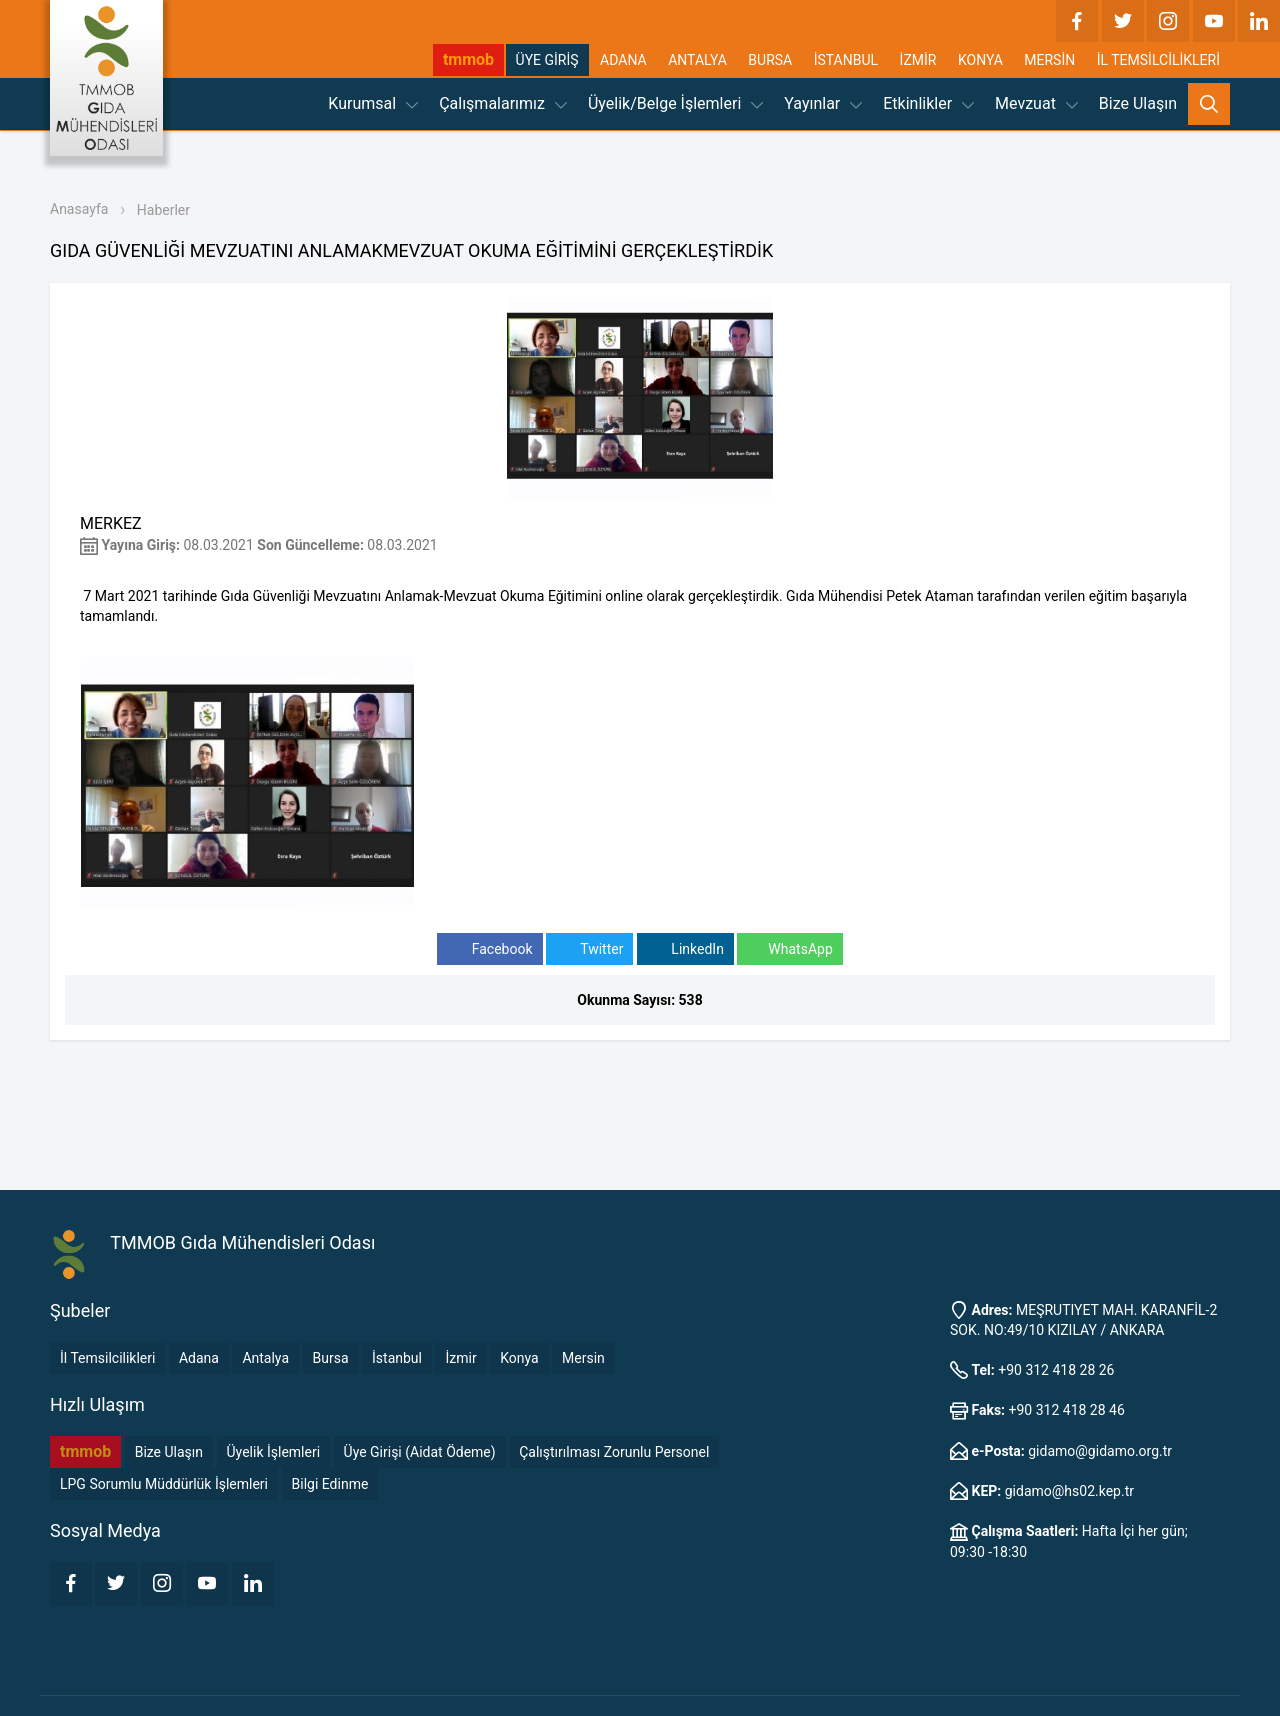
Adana (199, 1358)
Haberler (163, 210)
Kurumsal (373, 103)
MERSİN (1049, 60)
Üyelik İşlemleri (274, 1452)
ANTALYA (697, 60)
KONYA (980, 60)
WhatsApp (789, 949)
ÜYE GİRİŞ (547, 60)
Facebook (489, 949)
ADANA (623, 60)
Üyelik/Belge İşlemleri (675, 103)
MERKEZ (111, 523)
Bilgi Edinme (330, 1484)
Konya (519, 1358)
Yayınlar (823, 103)
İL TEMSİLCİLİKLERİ (1158, 60)
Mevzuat (1036, 103)
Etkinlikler (928, 103)
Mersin (583, 1358)
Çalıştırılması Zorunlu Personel (614, 1452)
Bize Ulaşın (1138, 103)
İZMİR (918, 60)
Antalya (265, 1358)
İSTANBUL (846, 60)
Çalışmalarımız (503, 103)
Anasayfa (79, 209)
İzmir (460, 1358)
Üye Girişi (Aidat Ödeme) (420, 1452)
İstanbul (397, 1358)
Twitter (589, 949)
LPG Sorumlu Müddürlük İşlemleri (164, 1484)
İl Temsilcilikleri (107, 1358)
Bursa (331, 1358)
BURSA (770, 60)
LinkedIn (685, 949)
